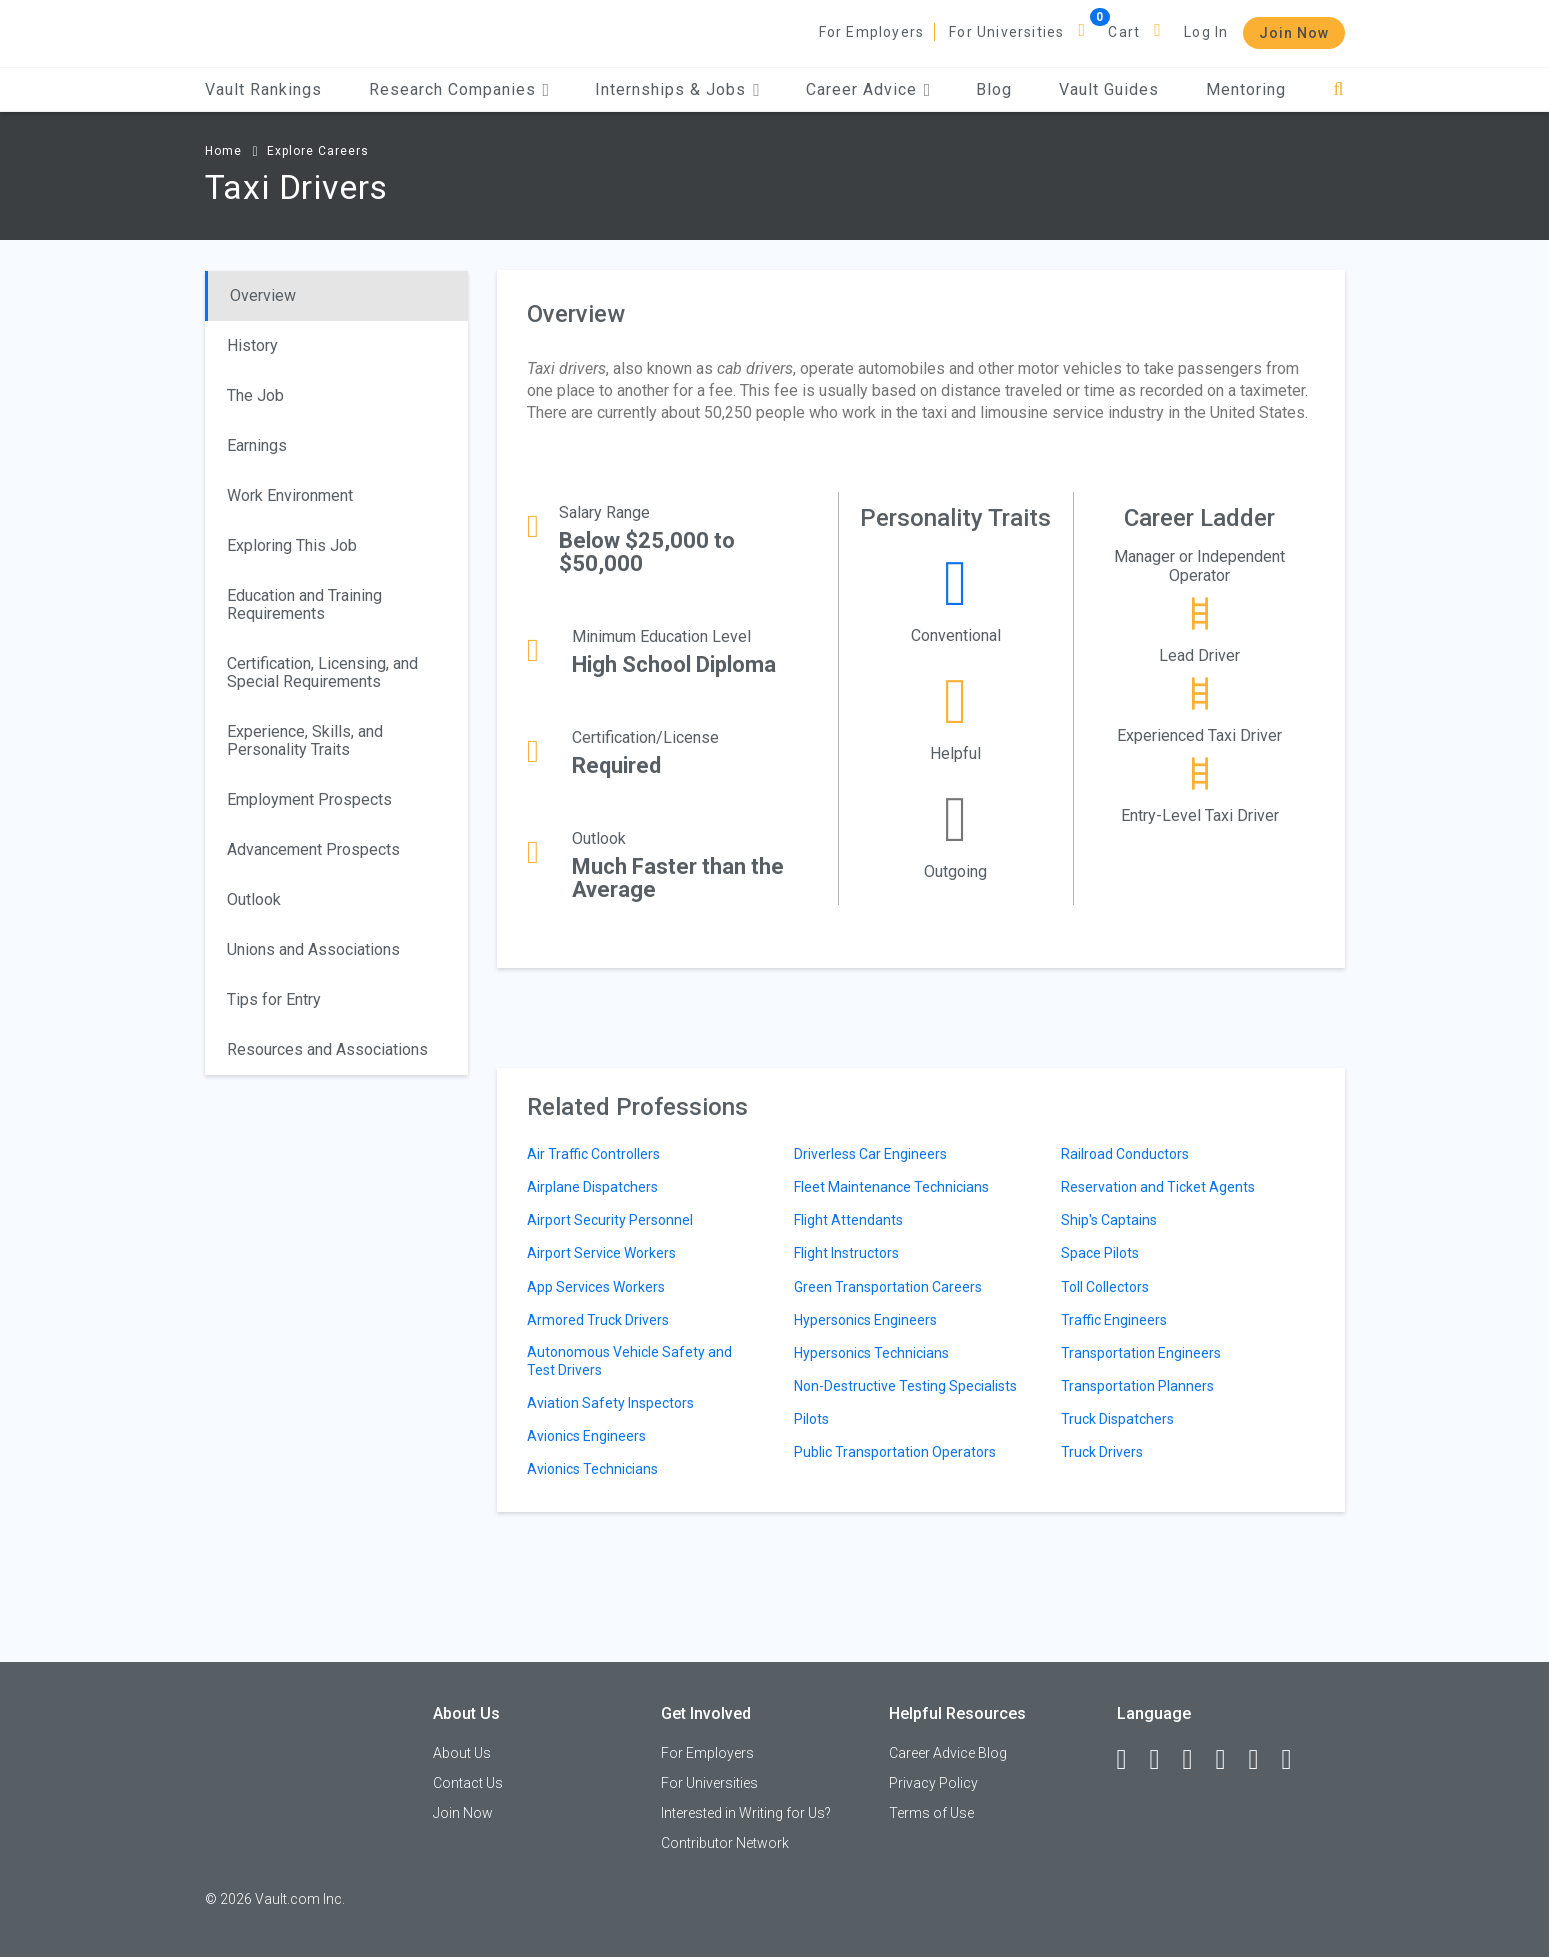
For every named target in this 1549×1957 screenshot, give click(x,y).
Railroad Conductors (1125, 1154)
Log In (1206, 32)
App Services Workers (596, 1287)
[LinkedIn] (1164, 1760)
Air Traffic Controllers (593, 1154)
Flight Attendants (848, 1220)
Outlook (254, 899)
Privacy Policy (933, 1783)
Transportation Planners (1137, 1386)
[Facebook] (1131, 1760)
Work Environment (290, 495)
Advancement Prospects (313, 849)
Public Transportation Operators (895, 1452)
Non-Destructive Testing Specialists (905, 1386)
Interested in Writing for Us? (746, 1813)
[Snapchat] (1296, 1760)
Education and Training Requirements (304, 604)
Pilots (811, 1419)
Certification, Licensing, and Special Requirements (322, 672)
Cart (1124, 32)
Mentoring (1246, 89)
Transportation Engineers (1141, 1353)
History (252, 345)
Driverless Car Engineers (870, 1154)
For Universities (1006, 32)
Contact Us (468, 1783)
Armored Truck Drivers (598, 1320)
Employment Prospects (309, 799)
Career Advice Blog (948, 1753)
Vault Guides (1109, 89)
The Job (255, 395)
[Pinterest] (1263, 1760)
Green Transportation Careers (888, 1287)
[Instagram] (1230, 1760)
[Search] (1338, 89)
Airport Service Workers (601, 1253)
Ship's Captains (1109, 1220)
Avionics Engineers (586, 1436)
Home (223, 151)
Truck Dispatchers (1117, 1419)
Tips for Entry (274, 999)
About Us (462, 1753)
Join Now (1294, 33)
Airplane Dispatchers (592, 1187)
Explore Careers (318, 151)
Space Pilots (1100, 1253)
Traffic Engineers (1114, 1320)
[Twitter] (1197, 1760)
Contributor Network (725, 1843)
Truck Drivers (1102, 1452)
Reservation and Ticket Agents (1158, 1187)
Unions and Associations (313, 949)
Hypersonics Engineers (865, 1320)
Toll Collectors (1105, 1287)
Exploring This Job (292, 545)
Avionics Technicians (592, 1469)
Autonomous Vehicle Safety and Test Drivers (629, 1361)
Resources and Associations (327, 1049)
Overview (263, 295)
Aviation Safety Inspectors (610, 1403)
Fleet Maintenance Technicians (891, 1187)
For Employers (872, 32)
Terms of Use (931, 1813)
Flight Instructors (846, 1253)
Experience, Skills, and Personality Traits (305, 740)
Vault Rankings (263, 89)
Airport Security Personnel (610, 1220)
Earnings (257, 445)
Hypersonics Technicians (871, 1353)
